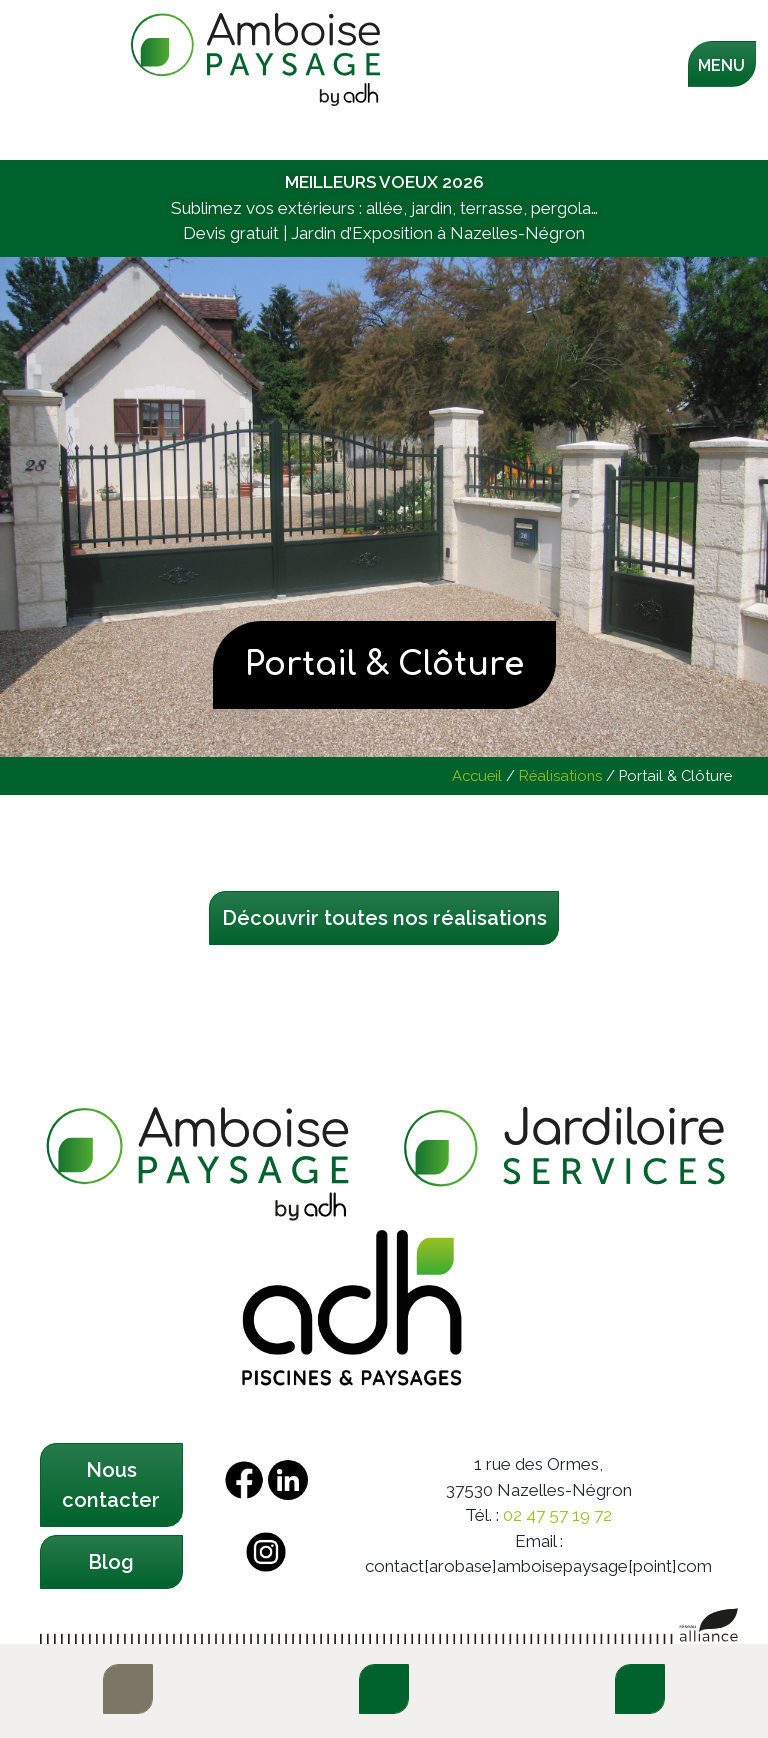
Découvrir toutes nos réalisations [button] (384, 918)
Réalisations (560, 775)
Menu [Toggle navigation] (721, 65)
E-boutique (128, 1689)
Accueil (477, 775)
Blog (111, 1562)
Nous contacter (111, 1485)
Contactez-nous (384, 1689)
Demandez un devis (640, 1689)
